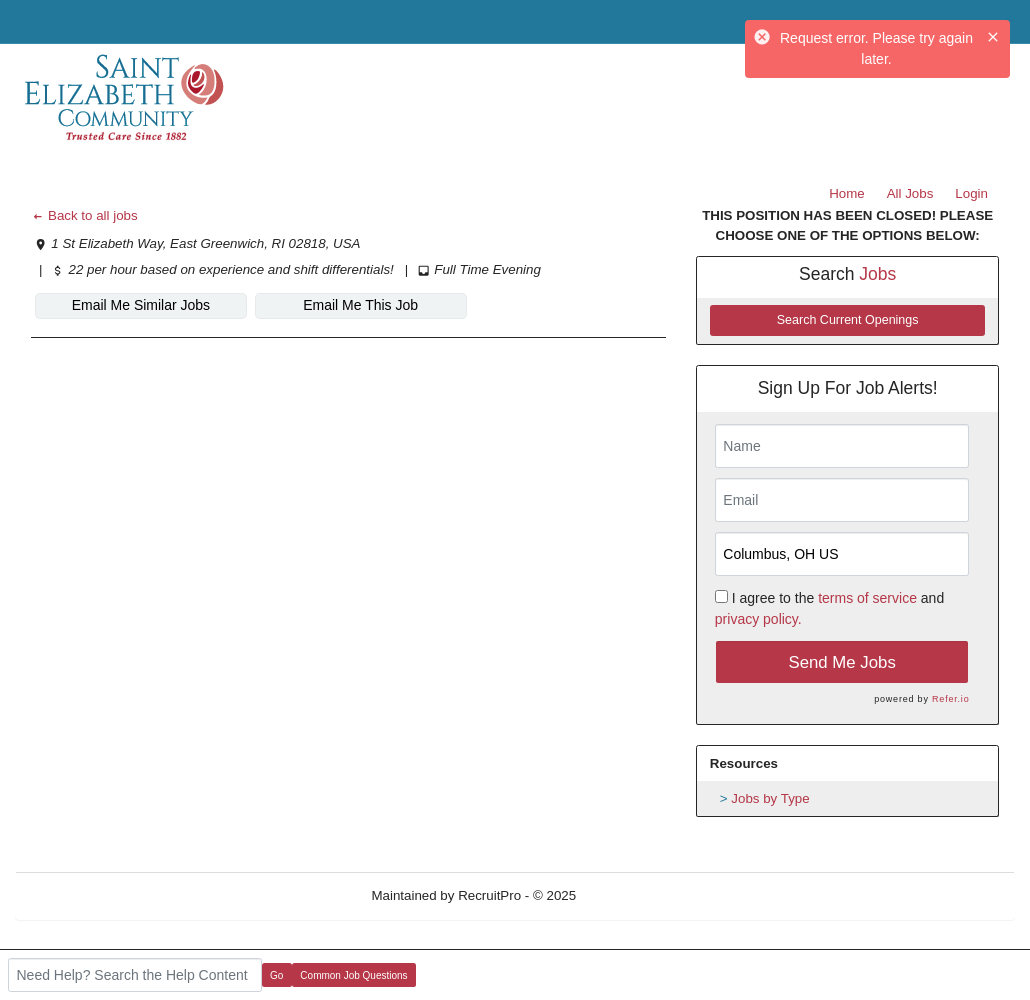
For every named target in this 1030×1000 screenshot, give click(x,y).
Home (847, 193)
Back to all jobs (84, 215)
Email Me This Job (360, 305)
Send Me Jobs (842, 662)
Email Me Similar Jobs (141, 305)
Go (276, 975)
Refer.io (950, 699)
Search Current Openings (848, 320)
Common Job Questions (353, 975)
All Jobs (910, 193)
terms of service (867, 598)
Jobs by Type (770, 798)
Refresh (635, 895)
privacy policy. (758, 619)
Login (971, 193)
